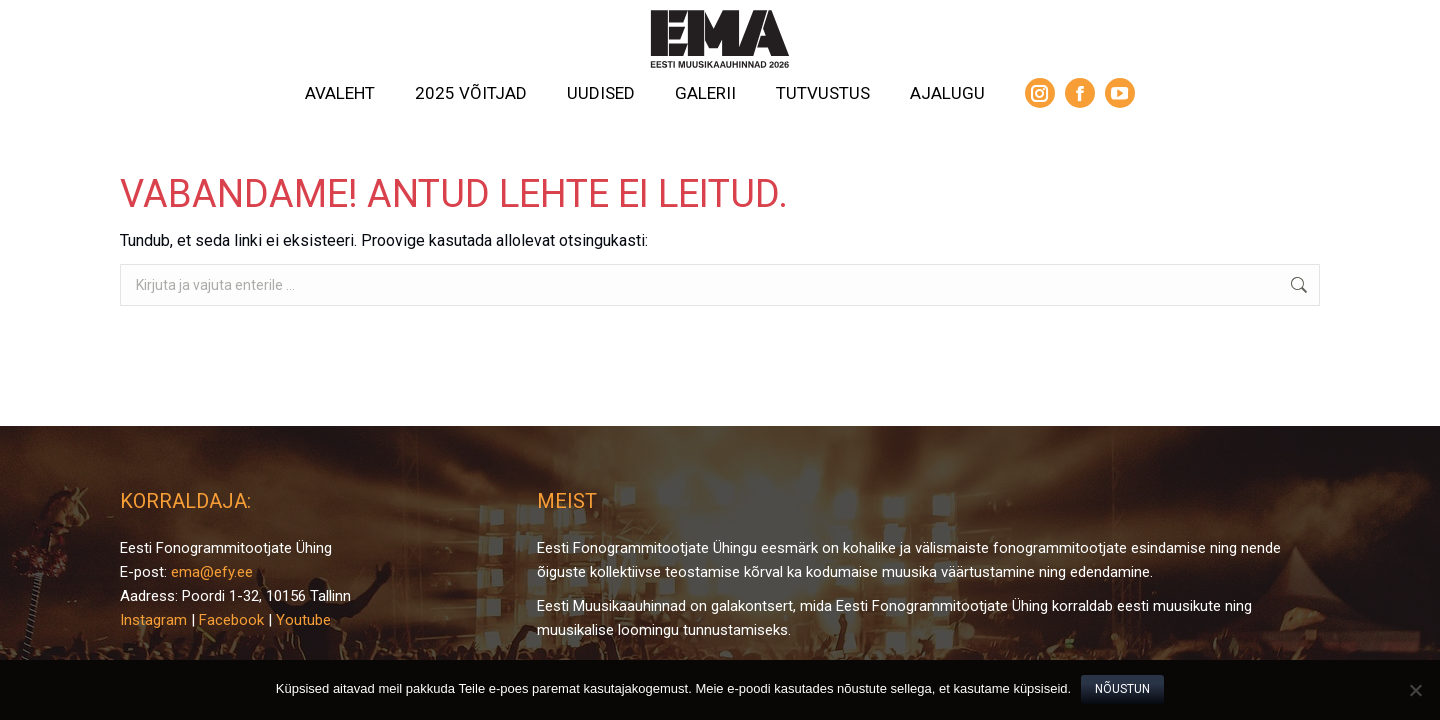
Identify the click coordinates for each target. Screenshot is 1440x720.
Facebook (231, 620)
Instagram (153, 620)
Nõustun (1122, 689)
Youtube (303, 620)
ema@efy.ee (212, 572)
